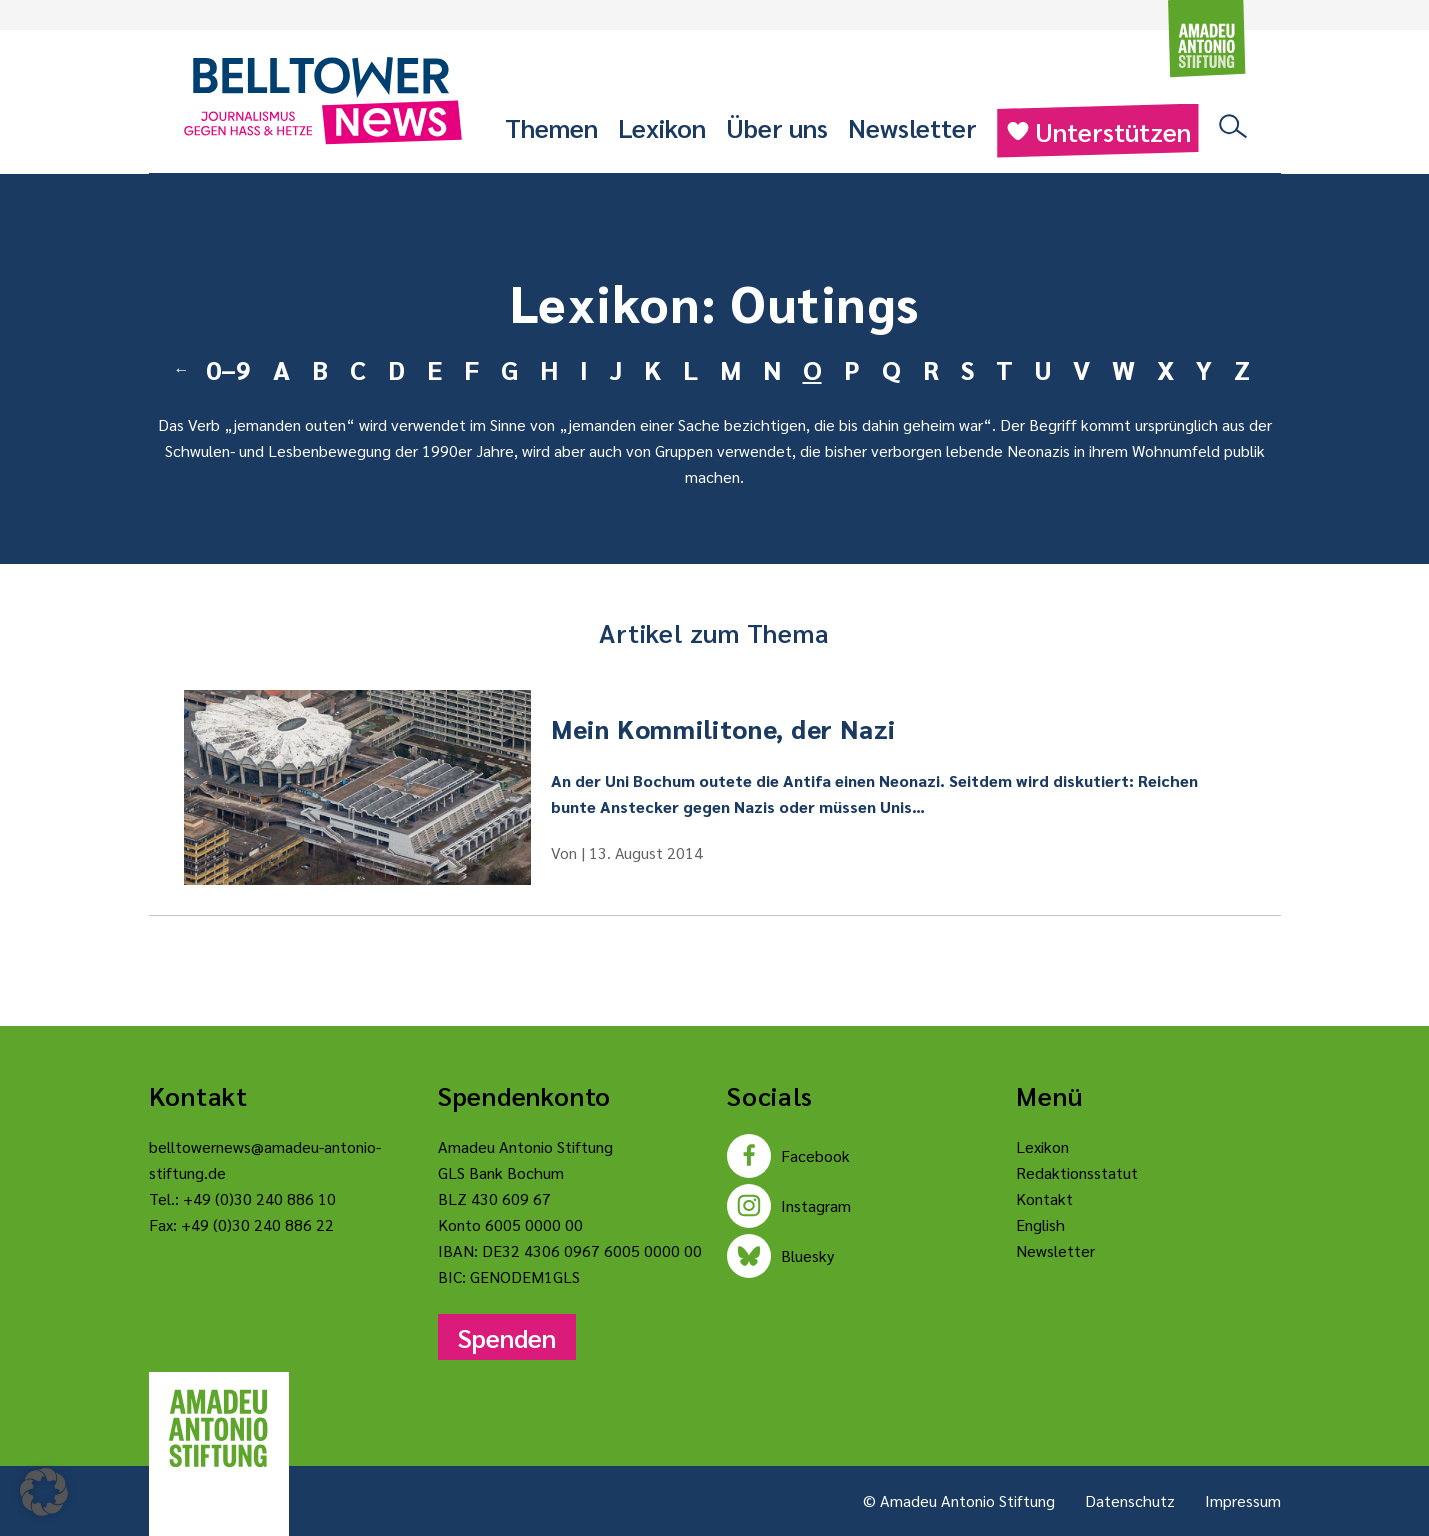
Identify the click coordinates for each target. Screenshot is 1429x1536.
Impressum (1243, 1500)
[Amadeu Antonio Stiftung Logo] (219, 1429)
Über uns (777, 127)
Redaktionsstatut (1077, 1172)
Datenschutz (1130, 1500)
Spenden (507, 1337)
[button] (44, 1492)
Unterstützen (1097, 131)
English (1040, 1224)
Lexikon (662, 127)
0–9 (228, 369)
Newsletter (912, 127)
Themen (551, 127)
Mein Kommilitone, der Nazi (723, 728)
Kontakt (1044, 1198)
